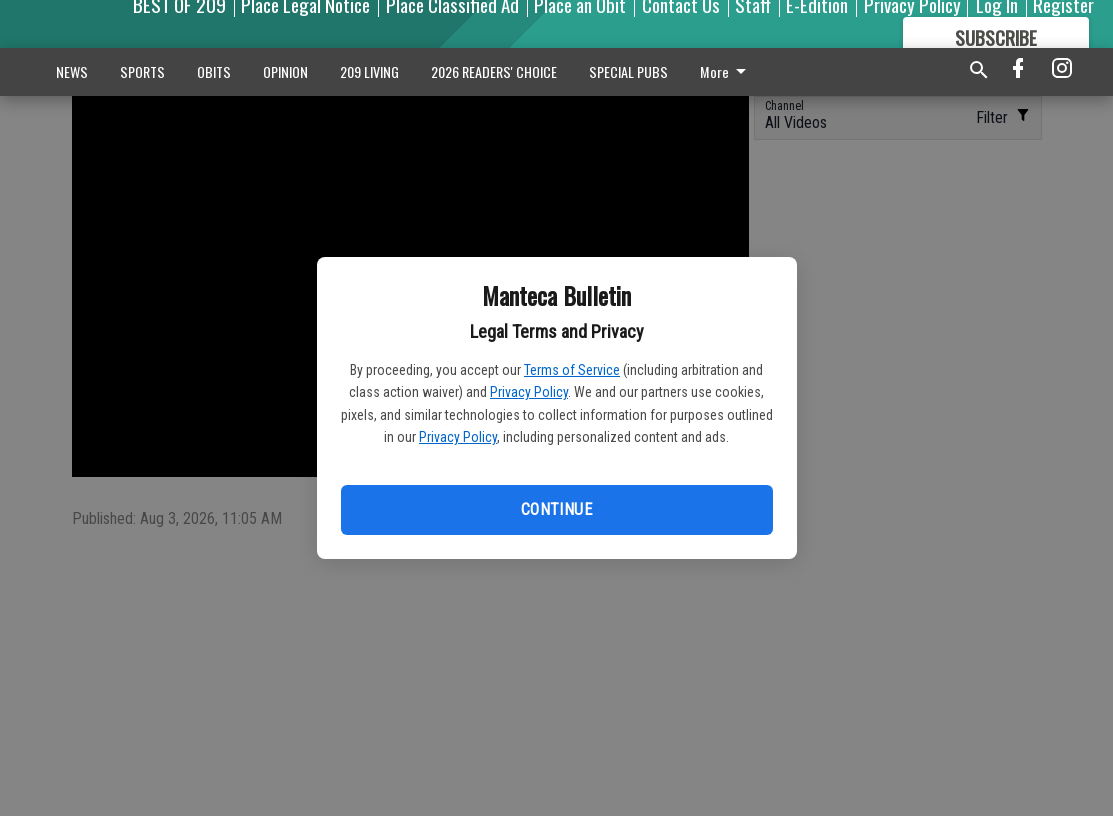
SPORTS (142, 71)
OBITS (214, 71)
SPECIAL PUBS (628, 71)
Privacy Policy (529, 392)
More (726, 71)
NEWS (72, 71)
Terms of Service (572, 370)
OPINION (285, 71)
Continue (556, 509)
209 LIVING (369, 71)
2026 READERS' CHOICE (494, 71)
